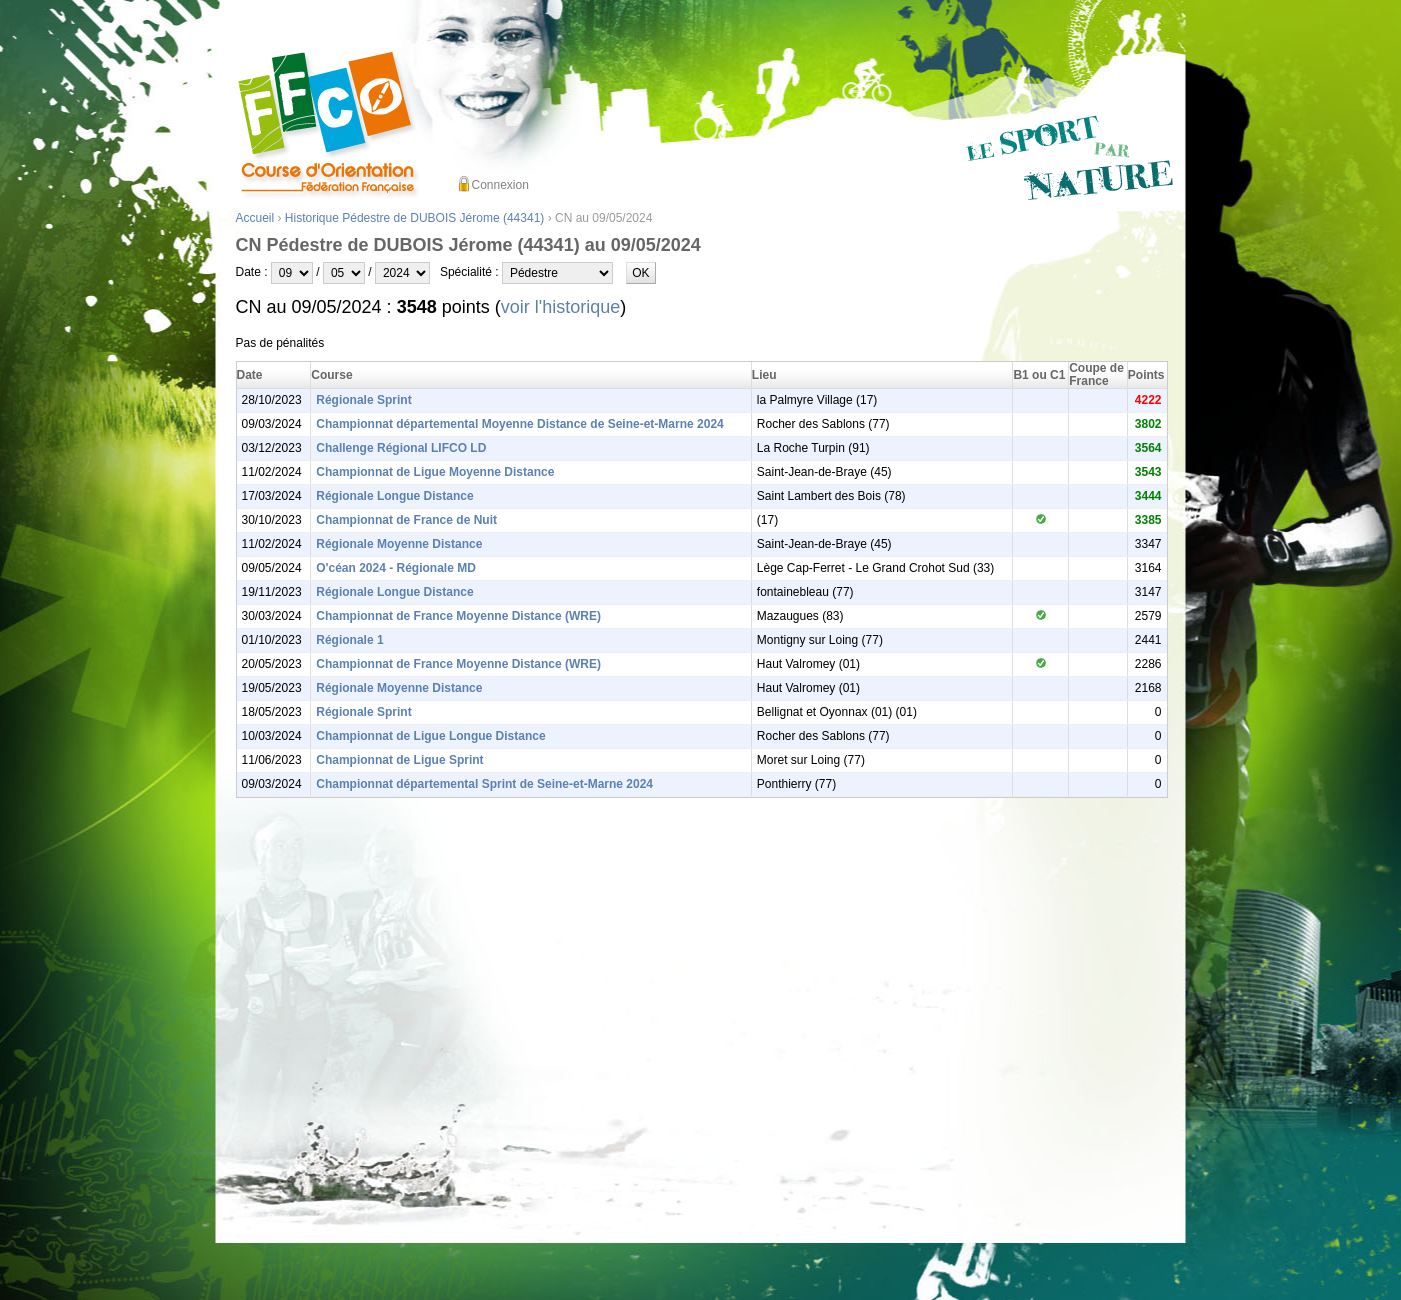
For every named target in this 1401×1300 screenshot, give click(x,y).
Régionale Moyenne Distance (399, 544)
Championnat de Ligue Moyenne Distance (435, 472)
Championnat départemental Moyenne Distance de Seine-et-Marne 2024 (519, 424)
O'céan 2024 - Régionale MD (396, 568)
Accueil (255, 218)
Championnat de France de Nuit (406, 520)
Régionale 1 (349, 640)
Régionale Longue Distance (394, 496)
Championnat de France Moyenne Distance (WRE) (458, 616)
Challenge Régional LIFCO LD (401, 448)
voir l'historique (561, 307)
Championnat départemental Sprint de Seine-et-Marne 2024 (484, 784)
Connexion (500, 185)
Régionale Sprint (363, 400)
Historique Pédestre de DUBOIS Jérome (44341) (414, 218)
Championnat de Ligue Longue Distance (430, 736)
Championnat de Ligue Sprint (399, 760)
